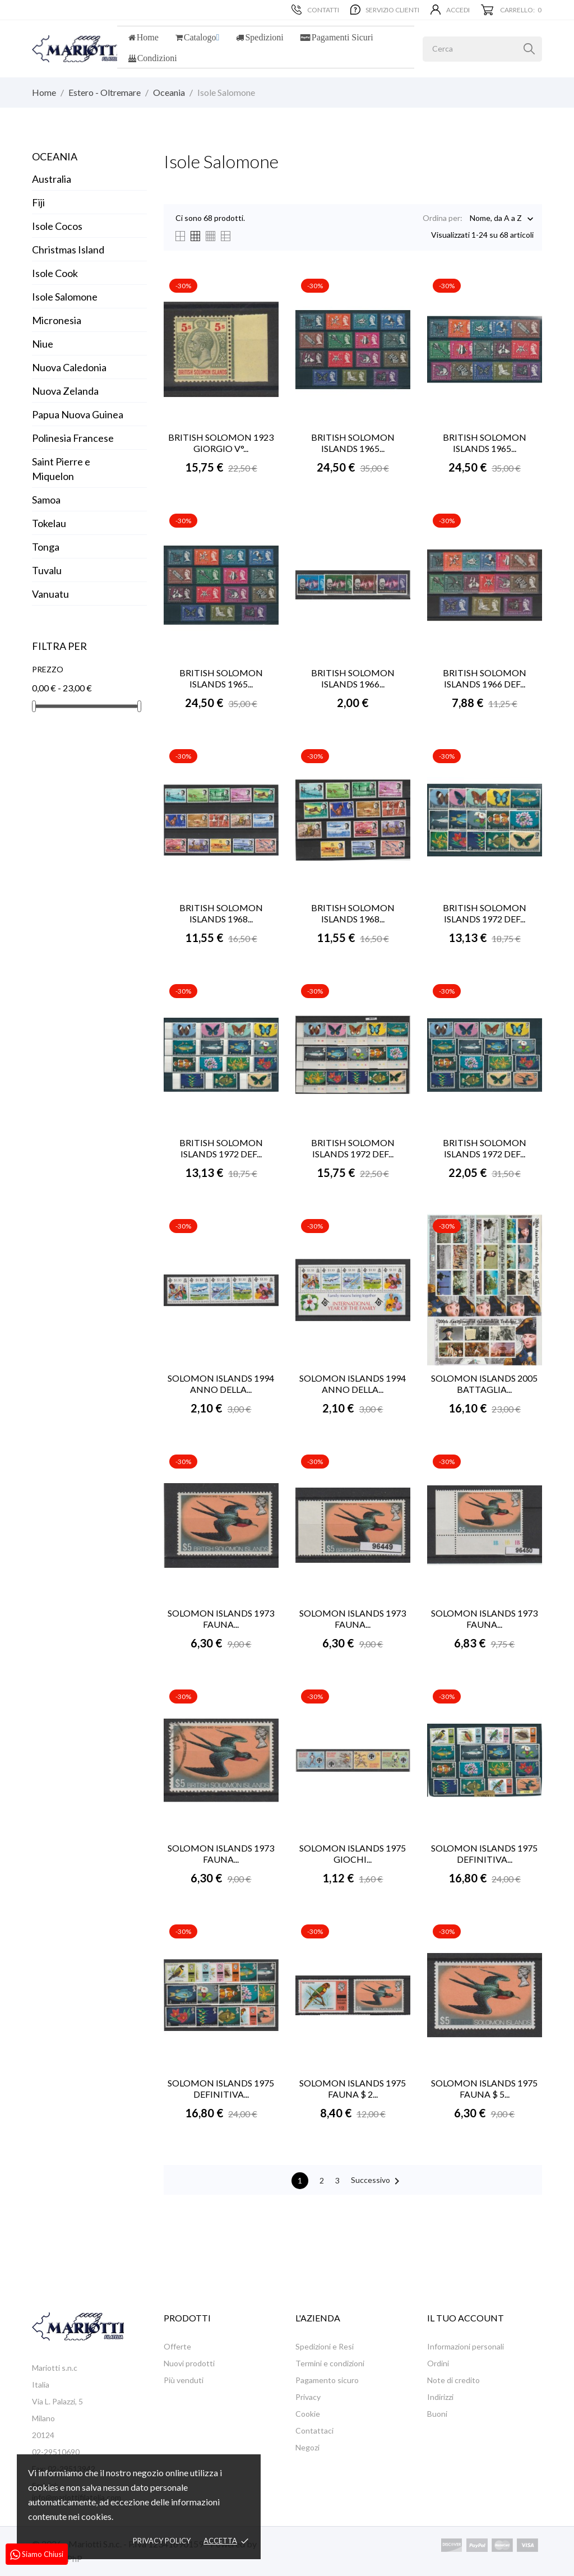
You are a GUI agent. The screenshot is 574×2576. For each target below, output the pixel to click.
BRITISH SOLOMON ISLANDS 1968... (221, 913)
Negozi (307, 2447)
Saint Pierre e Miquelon (61, 468)
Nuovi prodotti (189, 2363)
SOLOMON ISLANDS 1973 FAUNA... (221, 1618)
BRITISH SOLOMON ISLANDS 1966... (353, 678)
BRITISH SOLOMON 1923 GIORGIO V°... (221, 443)
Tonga (45, 547)
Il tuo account (465, 2317)
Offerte (177, 2346)
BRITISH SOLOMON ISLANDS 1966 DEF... (484, 678)
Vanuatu (50, 594)
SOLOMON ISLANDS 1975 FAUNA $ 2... (352, 2088)
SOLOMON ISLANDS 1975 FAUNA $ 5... (484, 2088)
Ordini (438, 2363)
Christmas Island (68, 249)
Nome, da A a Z (496, 219)
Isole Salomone (65, 296)
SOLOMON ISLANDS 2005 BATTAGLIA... (484, 1384)
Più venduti (183, 2380)
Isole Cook (55, 273)
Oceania (54, 156)
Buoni (437, 2413)
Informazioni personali (465, 2346)
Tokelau (49, 523)
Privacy (308, 2397)
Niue (42, 344)
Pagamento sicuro (327, 2380)
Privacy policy (162, 2540)
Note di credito (453, 2380)
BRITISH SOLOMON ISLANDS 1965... (353, 443)
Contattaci (314, 2430)
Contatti (315, 9)
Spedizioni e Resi (324, 2346)
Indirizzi (440, 2397)
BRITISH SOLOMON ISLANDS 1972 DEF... (484, 913)
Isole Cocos (57, 226)
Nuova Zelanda (65, 391)
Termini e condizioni (329, 2363)
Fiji (38, 202)
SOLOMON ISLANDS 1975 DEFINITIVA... (484, 1853)
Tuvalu (47, 570)
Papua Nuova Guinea (77, 414)
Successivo (377, 2181)
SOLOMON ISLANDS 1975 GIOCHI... (352, 1853)
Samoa (46, 499)
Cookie (307, 2413)
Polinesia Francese (73, 438)
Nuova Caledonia (69, 367)
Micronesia (56, 320)
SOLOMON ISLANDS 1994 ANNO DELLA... (221, 1384)
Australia (51, 179)
